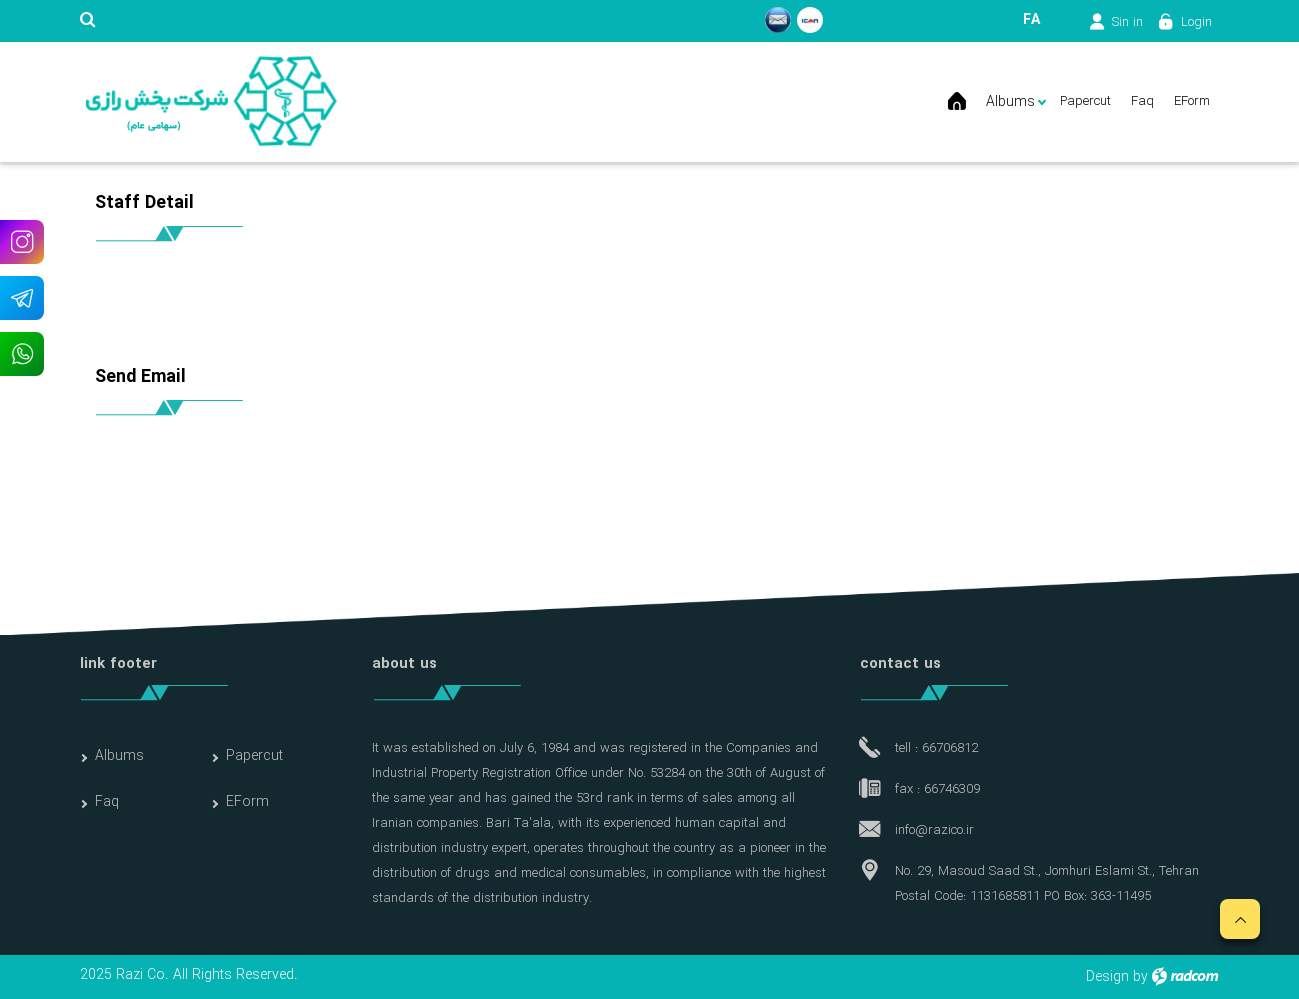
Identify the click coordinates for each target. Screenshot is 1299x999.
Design (1107, 977)
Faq (107, 802)
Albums (119, 756)
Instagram (22, 241)
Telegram (22, 297)
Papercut (254, 756)
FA (1031, 20)
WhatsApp (22, 353)
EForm (247, 802)
